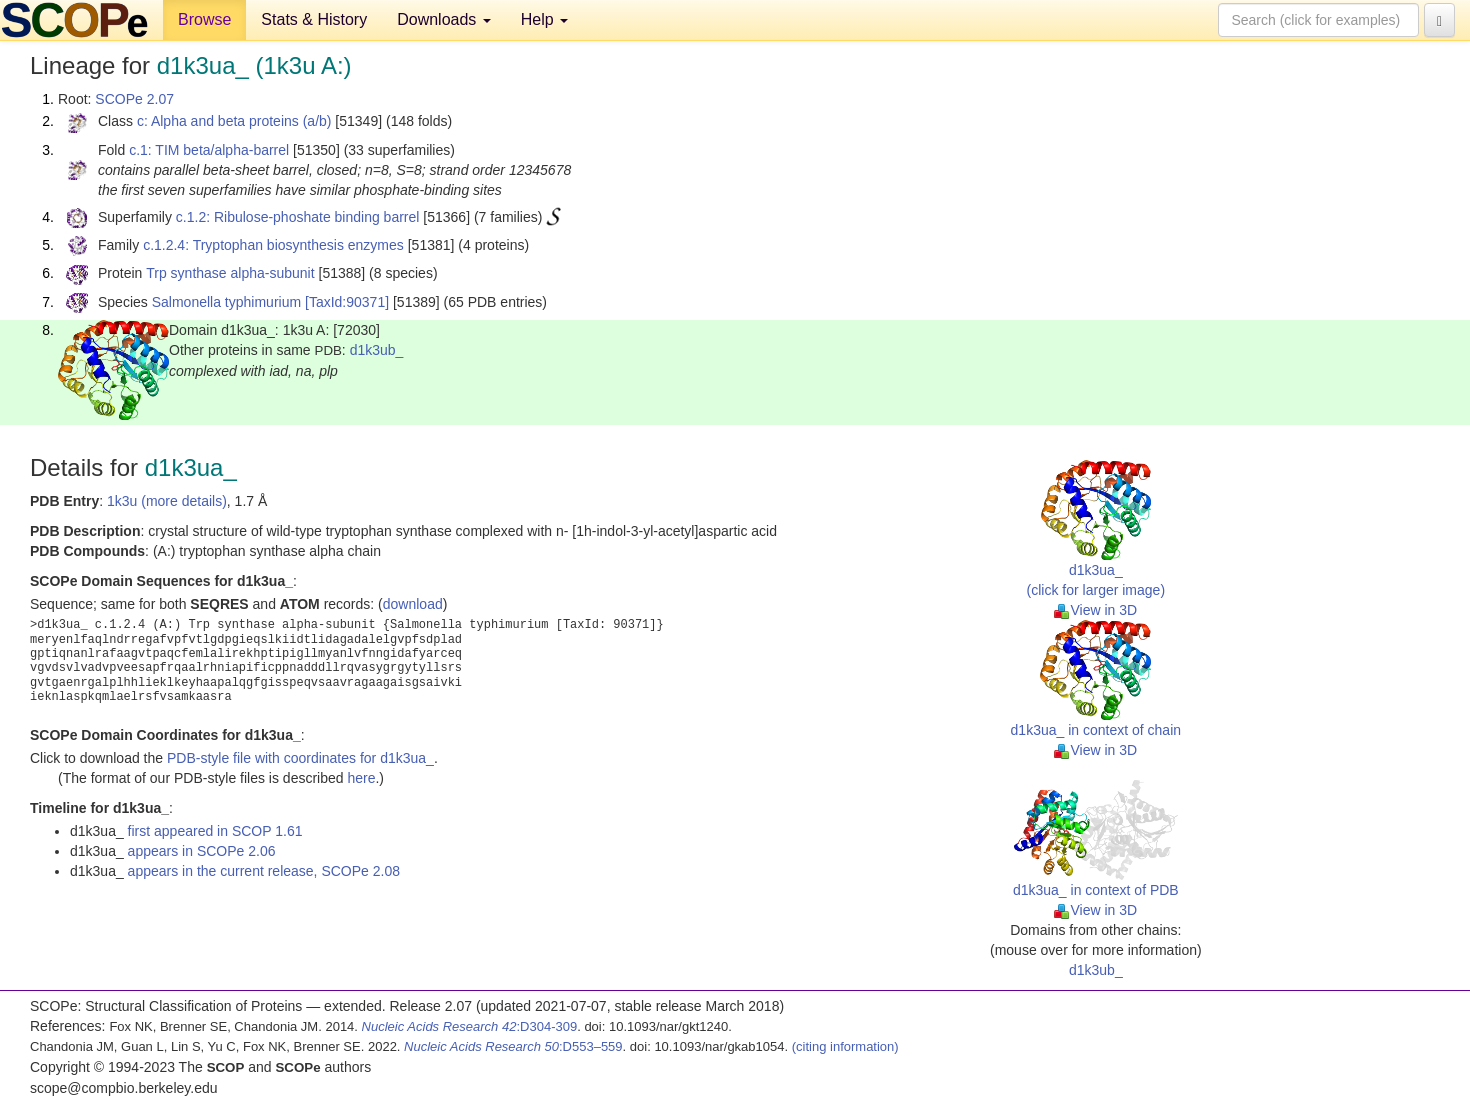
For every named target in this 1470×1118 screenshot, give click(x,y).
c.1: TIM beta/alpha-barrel (209, 150)
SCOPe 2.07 (134, 99)
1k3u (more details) (167, 501)
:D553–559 (513, 1046)
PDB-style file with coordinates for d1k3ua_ (300, 758)
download (413, 604)
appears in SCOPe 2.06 (202, 851)
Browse (204, 19)
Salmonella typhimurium (226, 302)
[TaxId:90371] (347, 302)
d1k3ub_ (377, 350)
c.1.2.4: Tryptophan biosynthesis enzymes (273, 245)
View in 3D (1095, 610)
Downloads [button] (444, 19)
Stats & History (314, 19)
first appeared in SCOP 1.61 (215, 831)
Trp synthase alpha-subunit (230, 273)
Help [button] (544, 19)
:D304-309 (470, 1026)
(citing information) (845, 1046)
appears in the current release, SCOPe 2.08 (264, 871)
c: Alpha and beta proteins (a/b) (234, 121)
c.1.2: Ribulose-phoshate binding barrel (298, 217)
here (361, 778)
